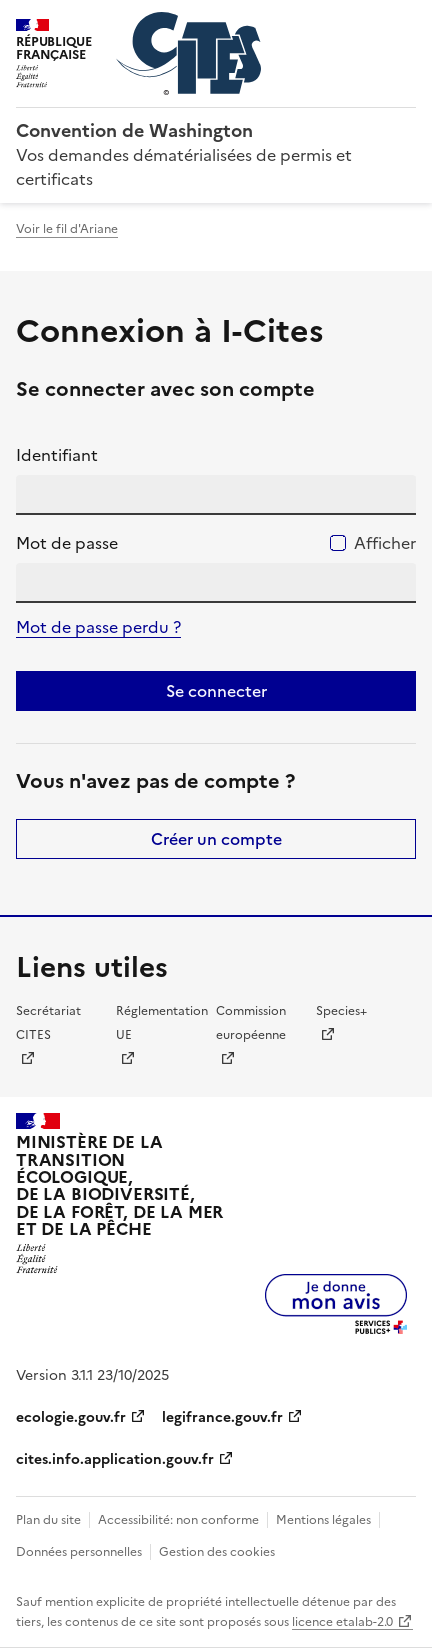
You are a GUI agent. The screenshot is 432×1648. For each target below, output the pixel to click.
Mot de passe (67, 543)
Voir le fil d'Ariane (67, 229)
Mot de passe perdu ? (98, 627)
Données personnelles (79, 1552)
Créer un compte (216, 839)
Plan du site (48, 1520)
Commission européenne (251, 1023)
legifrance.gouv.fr (222, 1417)
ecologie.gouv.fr (71, 1417)
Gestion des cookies (217, 1552)
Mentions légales (323, 1520)
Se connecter (216, 691)
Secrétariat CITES (48, 1023)
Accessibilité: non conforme (178, 1520)
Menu (404, 24)
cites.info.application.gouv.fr (115, 1459)
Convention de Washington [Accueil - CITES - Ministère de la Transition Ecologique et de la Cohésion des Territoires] (134, 130)
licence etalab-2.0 (342, 1622)
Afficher (385, 543)
